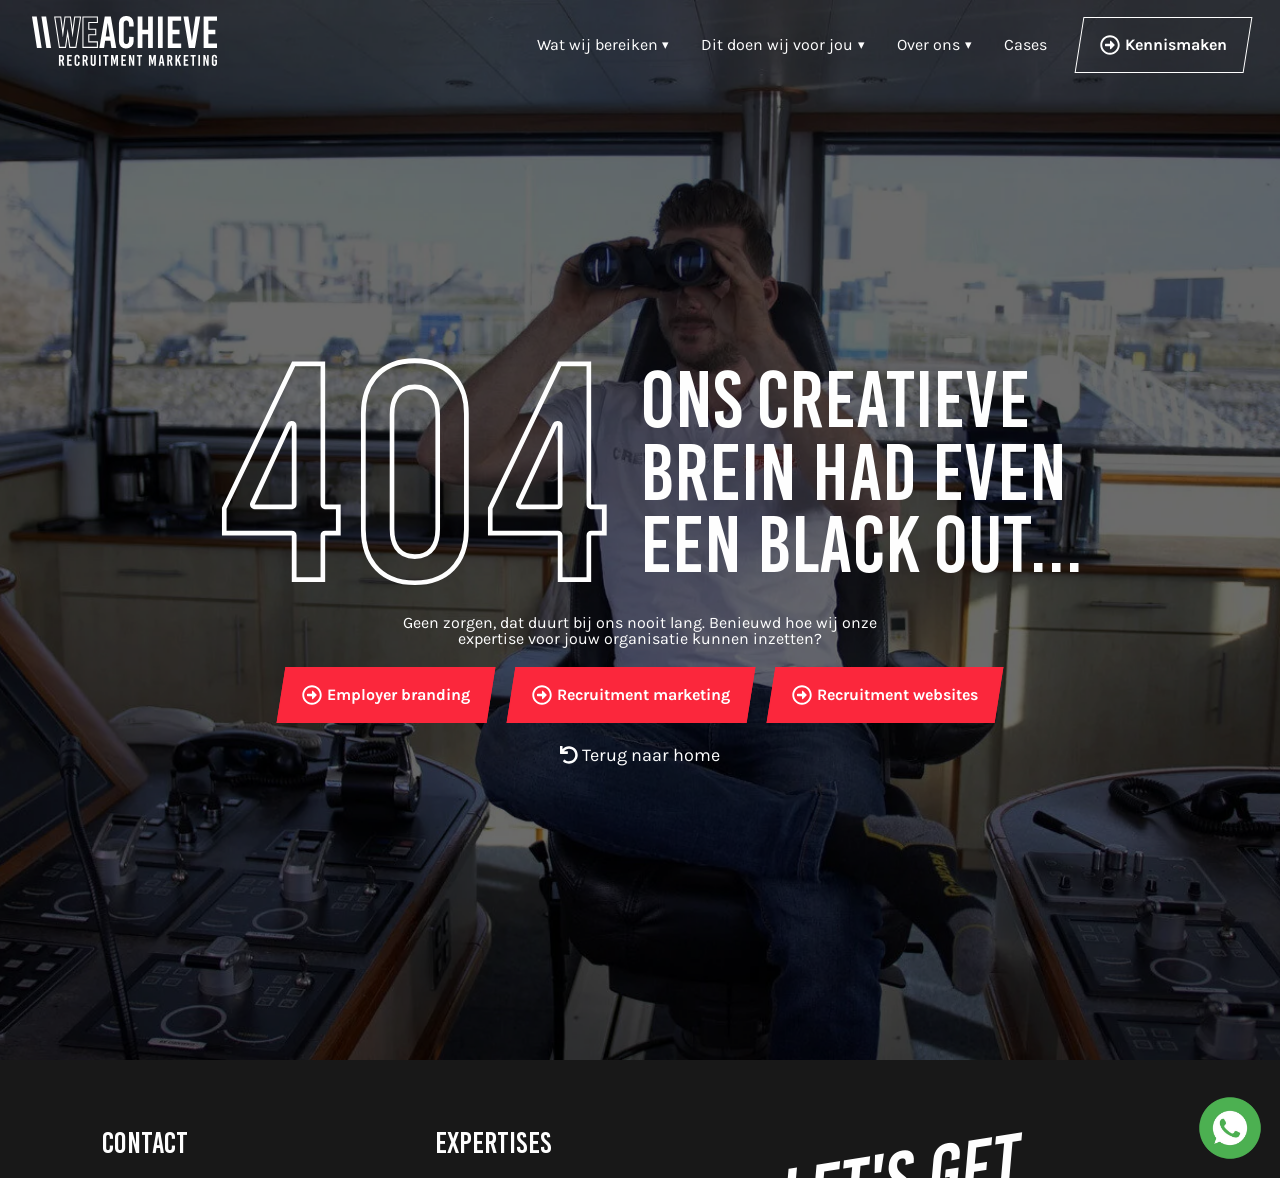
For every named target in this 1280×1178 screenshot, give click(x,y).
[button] (783, 45)
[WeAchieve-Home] (124, 41)
